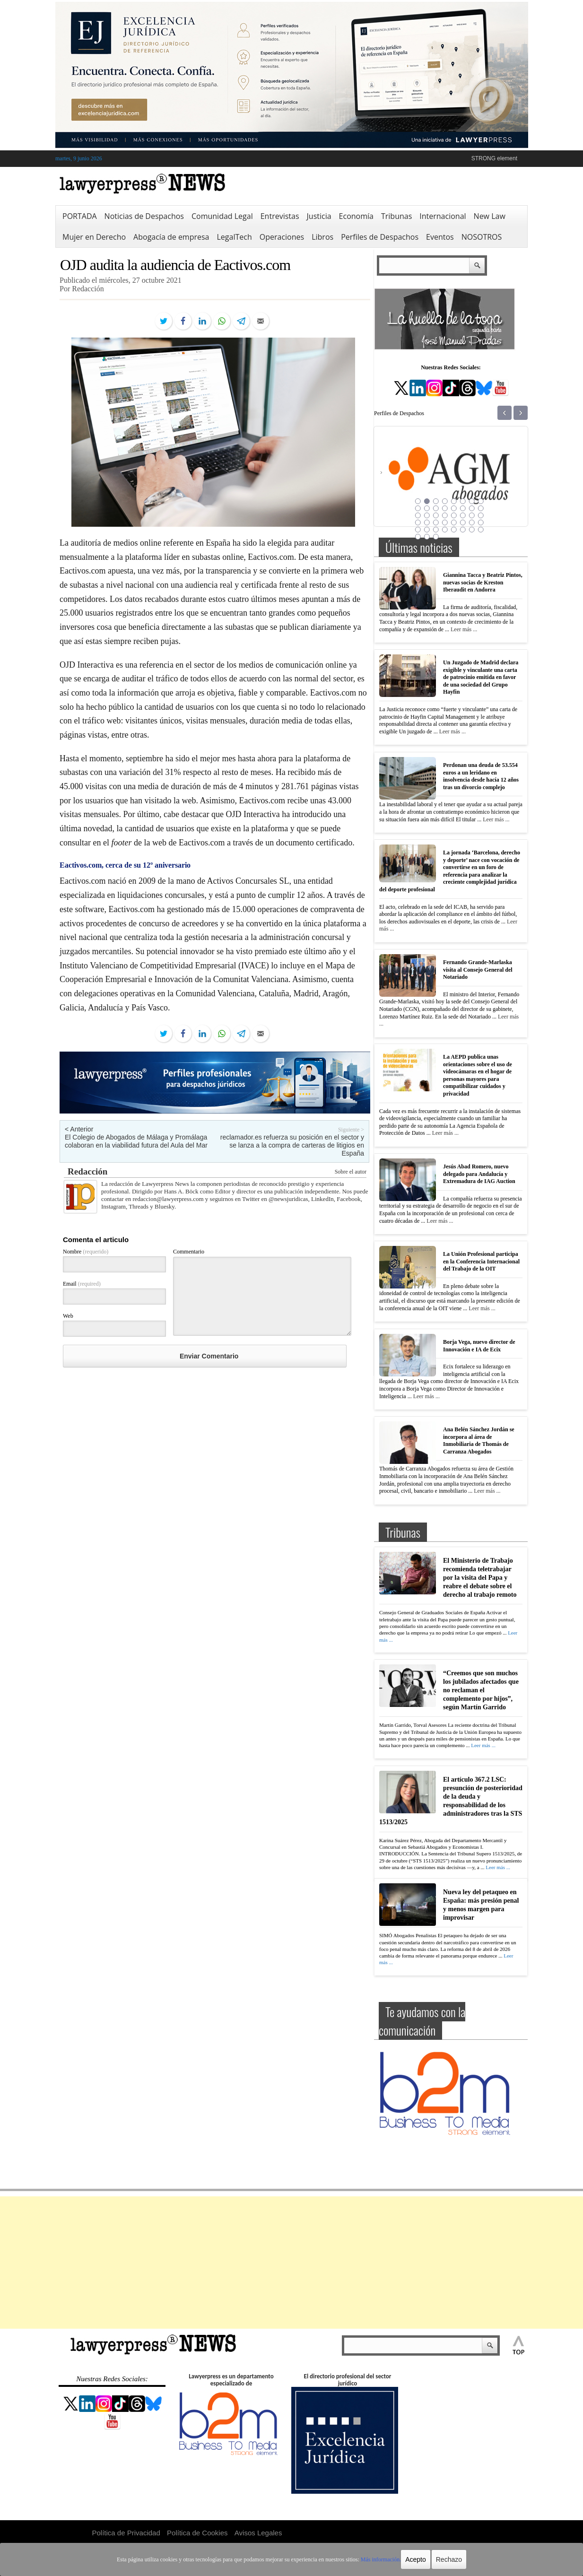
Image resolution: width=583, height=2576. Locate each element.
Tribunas (396, 216)
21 (453, 515)
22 (462, 515)
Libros (322, 237)
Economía (356, 216)
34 (426, 529)
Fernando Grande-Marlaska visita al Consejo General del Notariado (478, 969)
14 (462, 508)
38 (462, 529)
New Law (489, 216)
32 (480, 522)
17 (417, 515)
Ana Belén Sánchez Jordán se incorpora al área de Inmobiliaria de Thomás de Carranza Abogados (478, 1440)
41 (417, 537)
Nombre (85, 1251)
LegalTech (234, 237)
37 (453, 529)
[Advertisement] (291, 2262)
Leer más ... (464, 629)
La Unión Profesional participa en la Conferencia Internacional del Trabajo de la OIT (481, 1261)
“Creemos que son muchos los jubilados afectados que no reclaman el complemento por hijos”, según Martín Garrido (481, 1690)
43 (435, 537)
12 (444, 508)
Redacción (87, 1171)
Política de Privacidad (126, 2533)
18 (426, 515)
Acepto (415, 2559)
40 (480, 529)
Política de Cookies (197, 2533)
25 (417, 522)
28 (444, 522)
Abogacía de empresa (171, 237)
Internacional (442, 216)
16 (480, 508)
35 (435, 529)
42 (426, 537)
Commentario (188, 1251)
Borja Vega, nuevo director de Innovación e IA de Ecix (479, 1346)
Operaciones (282, 237)
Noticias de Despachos (144, 216)
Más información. (381, 2559)
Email (82, 1283)
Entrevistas (280, 216)
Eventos (440, 237)
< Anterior (79, 1129)
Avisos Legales (258, 2533)
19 (435, 515)
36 (444, 529)
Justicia (319, 216)
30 (462, 522)
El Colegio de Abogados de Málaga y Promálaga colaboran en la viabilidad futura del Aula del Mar (136, 1141)
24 (480, 515)
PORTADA (79, 216)
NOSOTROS (481, 237)
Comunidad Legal (222, 216)
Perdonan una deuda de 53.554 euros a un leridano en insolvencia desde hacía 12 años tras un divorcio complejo (481, 776)
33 (417, 529)
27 (435, 522)
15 (471, 508)
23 (471, 515)
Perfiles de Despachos (379, 237)
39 (471, 529)
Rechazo (449, 2559)
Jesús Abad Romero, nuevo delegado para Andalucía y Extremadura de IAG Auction (479, 1173)
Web (68, 1316)
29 (453, 522)
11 (435, 508)
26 (426, 522)
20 (444, 515)
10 (426, 508)
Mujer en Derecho (94, 237)
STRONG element (494, 158)
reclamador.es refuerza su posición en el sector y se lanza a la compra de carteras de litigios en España (292, 1145)
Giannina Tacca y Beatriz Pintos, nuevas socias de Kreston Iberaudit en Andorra (482, 582)
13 (453, 508)
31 (471, 522)
